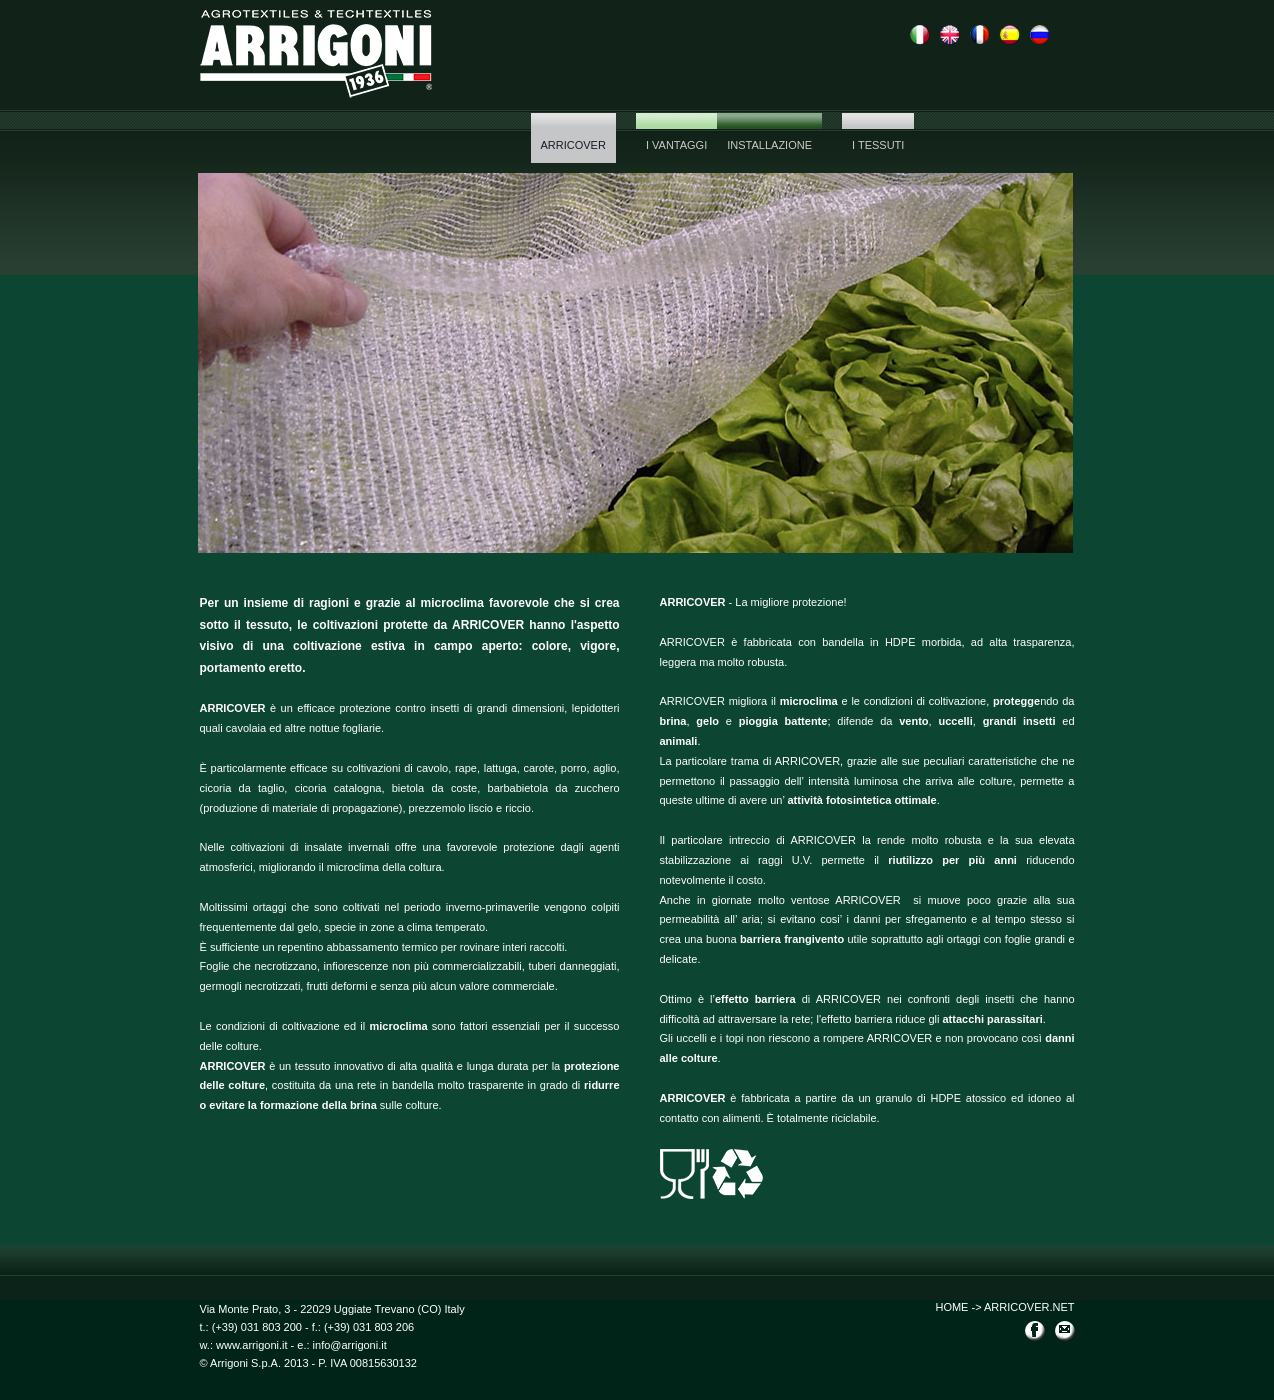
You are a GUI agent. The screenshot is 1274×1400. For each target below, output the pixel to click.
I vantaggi (676, 145)
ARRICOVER (573, 145)
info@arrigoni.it (350, 1345)
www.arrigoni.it (250, 1345)
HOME (951, 1307)
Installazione (769, 145)
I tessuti (878, 145)
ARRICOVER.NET (1029, 1307)
